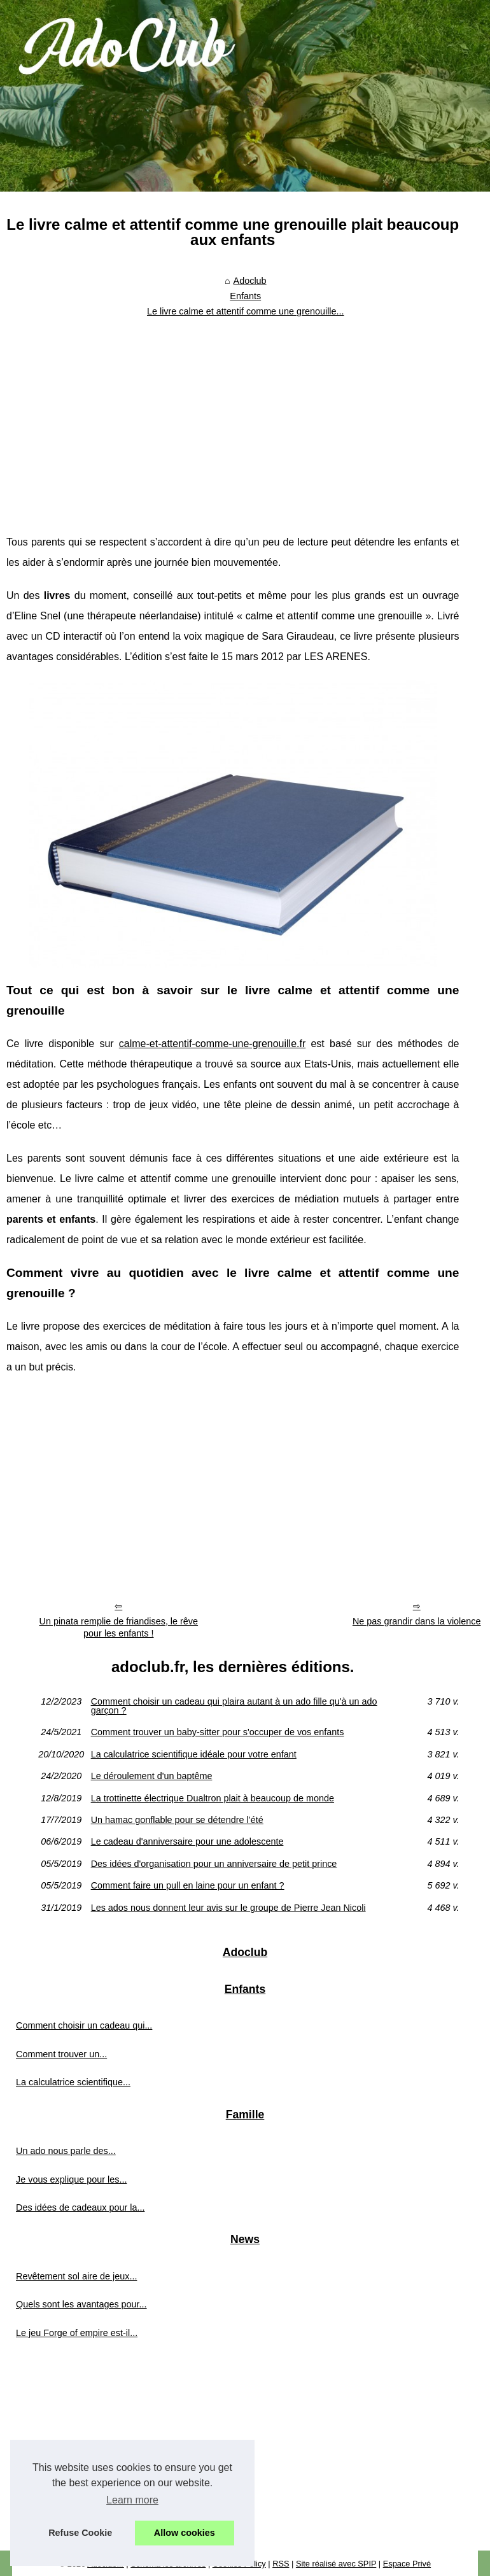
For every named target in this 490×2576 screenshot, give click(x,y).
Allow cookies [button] (184, 2533)
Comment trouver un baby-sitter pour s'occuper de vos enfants (217, 1732)
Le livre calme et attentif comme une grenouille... (245, 311)
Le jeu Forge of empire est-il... (76, 2333)
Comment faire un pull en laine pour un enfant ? (187, 1885)
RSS (280, 2563)
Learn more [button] (132, 2500)
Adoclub (250, 281)
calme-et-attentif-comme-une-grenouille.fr (212, 1043)
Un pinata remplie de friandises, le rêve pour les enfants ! (119, 1627)
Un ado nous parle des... (66, 2151)
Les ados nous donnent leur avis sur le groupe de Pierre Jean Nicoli (228, 1907)
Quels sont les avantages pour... (81, 2304)
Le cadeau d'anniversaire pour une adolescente (187, 1841)
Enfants (245, 296)
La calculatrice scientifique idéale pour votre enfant (194, 1754)
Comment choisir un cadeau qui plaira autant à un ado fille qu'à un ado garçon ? (234, 1706)
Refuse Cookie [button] (80, 2533)
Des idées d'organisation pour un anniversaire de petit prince (214, 1863)
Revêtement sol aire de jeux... (76, 2276)
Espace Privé (407, 2563)
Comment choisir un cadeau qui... (84, 2025)
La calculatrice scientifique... (73, 2082)
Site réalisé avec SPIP (336, 2563)
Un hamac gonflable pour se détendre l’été (177, 1819)
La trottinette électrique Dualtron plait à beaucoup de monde (212, 1798)
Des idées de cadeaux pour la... (80, 2207)
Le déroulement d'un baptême (152, 1775)
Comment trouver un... (61, 2054)
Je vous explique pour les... (71, 2179)
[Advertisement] (233, 417)
